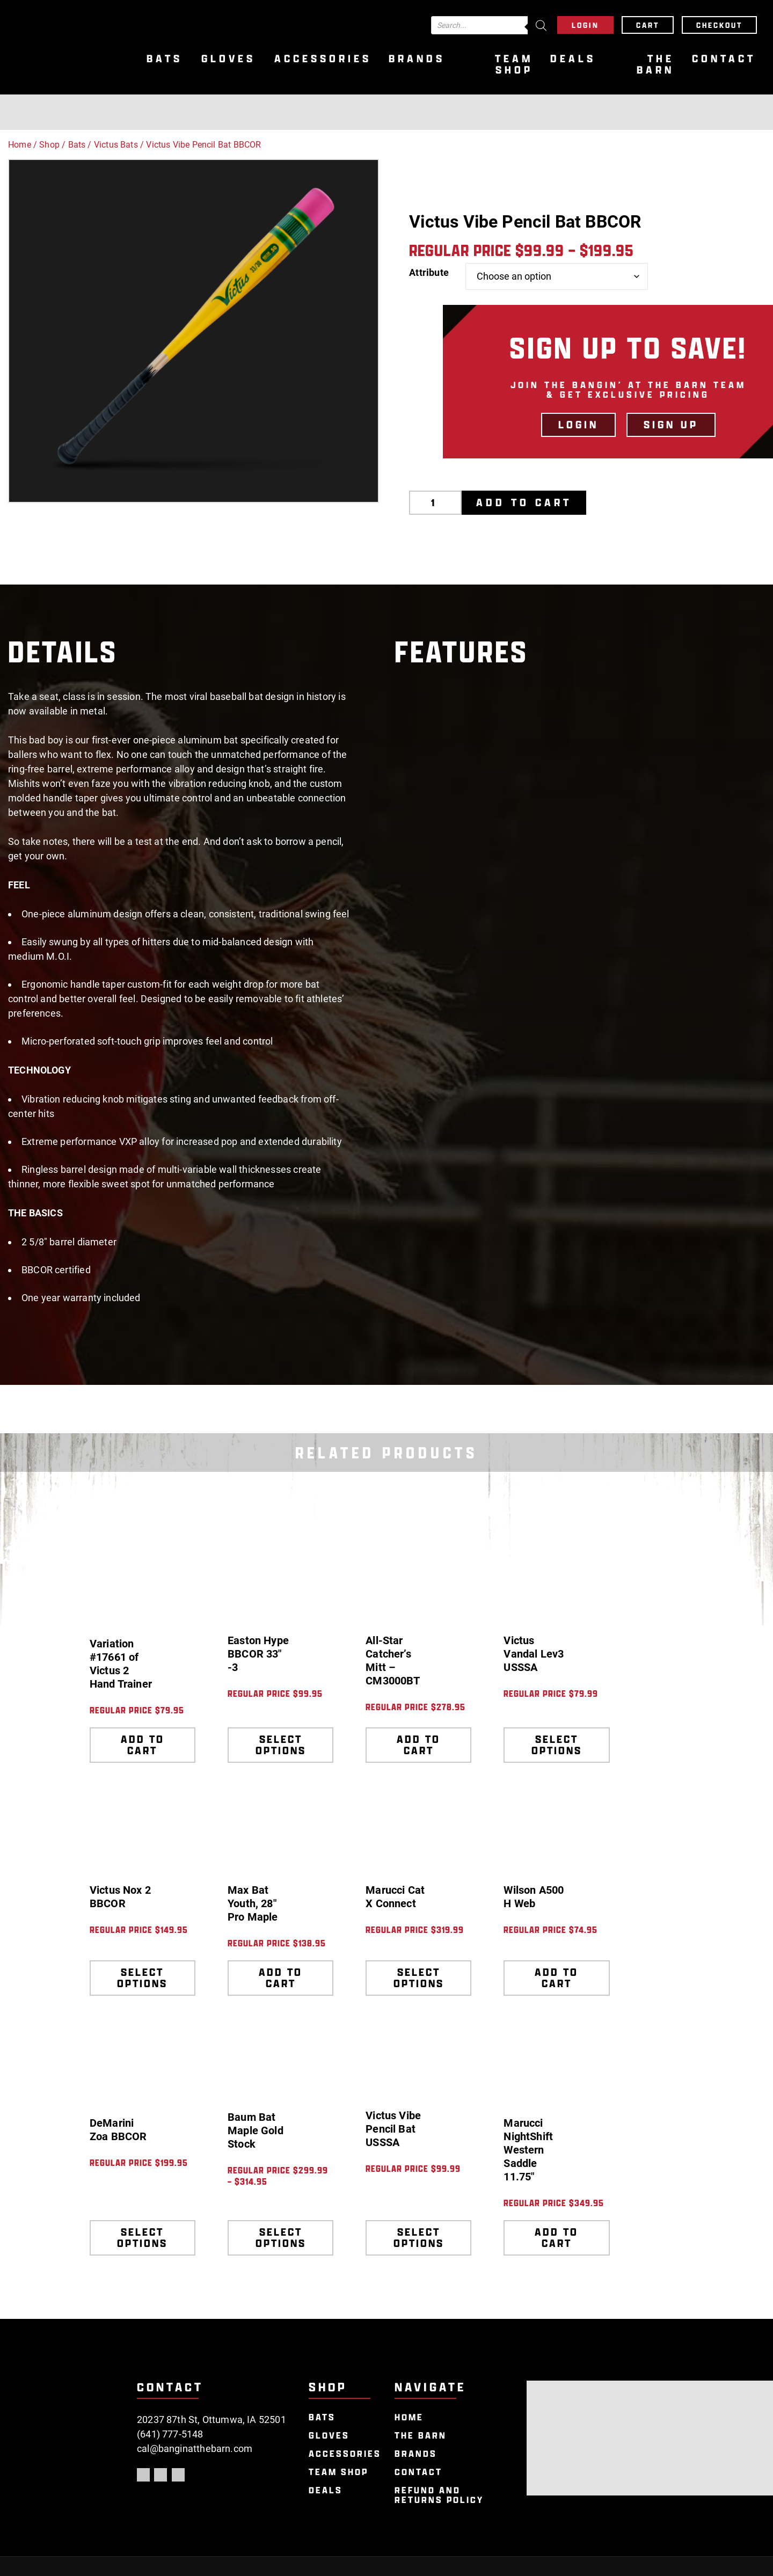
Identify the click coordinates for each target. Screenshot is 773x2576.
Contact (724, 58)
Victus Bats (116, 145)
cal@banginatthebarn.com (194, 2448)
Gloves (228, 58)
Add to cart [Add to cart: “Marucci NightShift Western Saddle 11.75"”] (556, 2237)
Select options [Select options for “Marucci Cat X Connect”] (418, 1977)
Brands (417, 58)
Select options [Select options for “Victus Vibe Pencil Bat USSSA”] (418, 2237)
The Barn (655, 64)
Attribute (429, 272)
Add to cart (524, 502)
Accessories (322, 58)
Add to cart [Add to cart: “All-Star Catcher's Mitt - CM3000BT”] (418, 1744)
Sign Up (671, 425)
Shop (49, 145)
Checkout (719, 25)
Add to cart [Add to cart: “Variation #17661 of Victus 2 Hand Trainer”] (142, 1744)
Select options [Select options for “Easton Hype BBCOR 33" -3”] (281, 1744)
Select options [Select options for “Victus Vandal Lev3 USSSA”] (556, 1744)
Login (585, 25)
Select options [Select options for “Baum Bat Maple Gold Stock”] (281, 2237)
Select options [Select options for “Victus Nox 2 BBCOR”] (142, 1977)
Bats (165, 58)
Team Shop (514, 64)
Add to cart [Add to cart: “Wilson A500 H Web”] (556, 1977)
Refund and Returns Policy (439, 2495)
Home (19, 145)
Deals (573, 58)
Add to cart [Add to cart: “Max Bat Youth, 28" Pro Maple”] (280, 1977)
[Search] (541, 25)
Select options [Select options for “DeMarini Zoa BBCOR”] (142, 2237)
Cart (647, 25)
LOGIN (578, 425)
